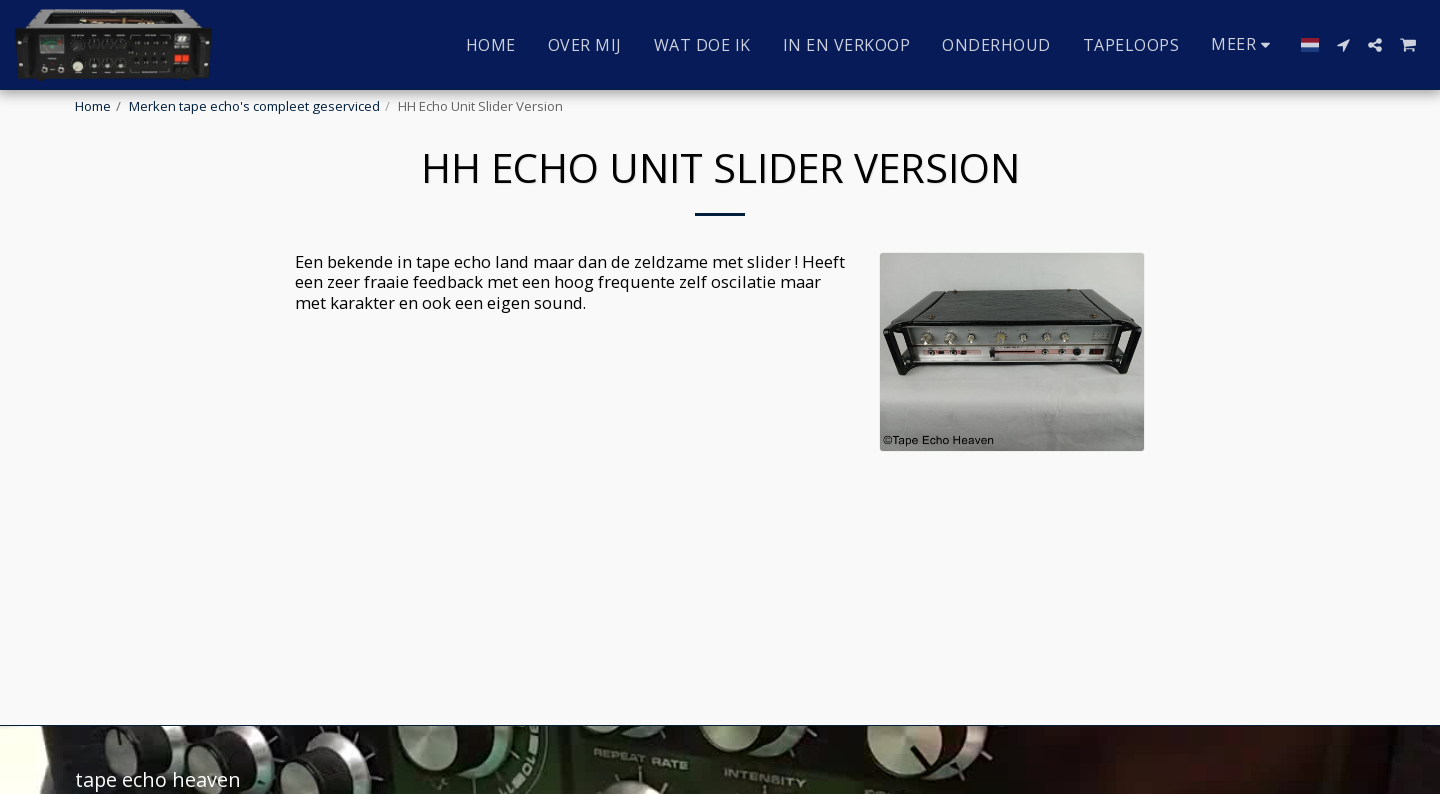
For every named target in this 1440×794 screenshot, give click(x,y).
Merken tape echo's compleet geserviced (254, 106)
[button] (1343, 45)
